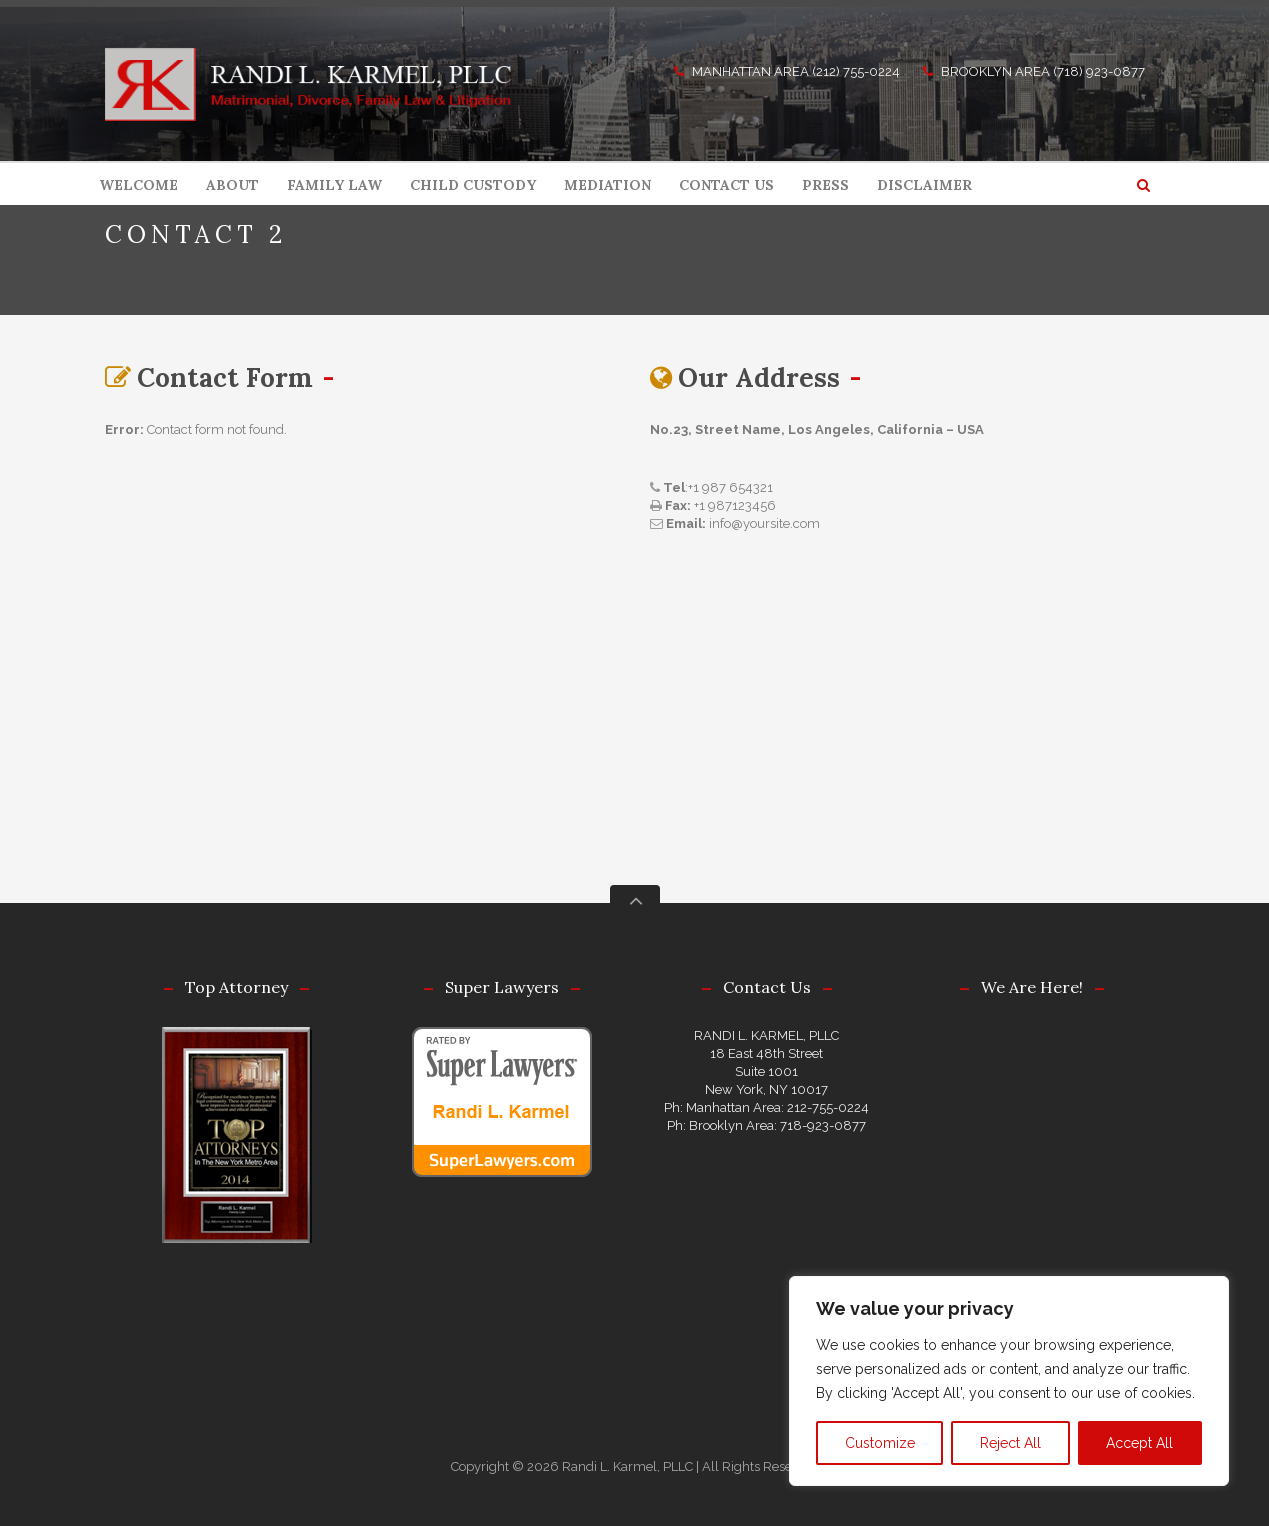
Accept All (1139, 1443)
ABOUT (232, 185)
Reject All (1010, 1443)
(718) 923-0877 (1099, 71)
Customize (880, 1443)
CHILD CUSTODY (473, 185)
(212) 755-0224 (856, 71)
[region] (1009, 1381)
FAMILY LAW (334, 185)
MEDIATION (607, 185)
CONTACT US (726, 185)
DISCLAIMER (924, 185)
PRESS (825, 185)
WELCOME (138, 185)
